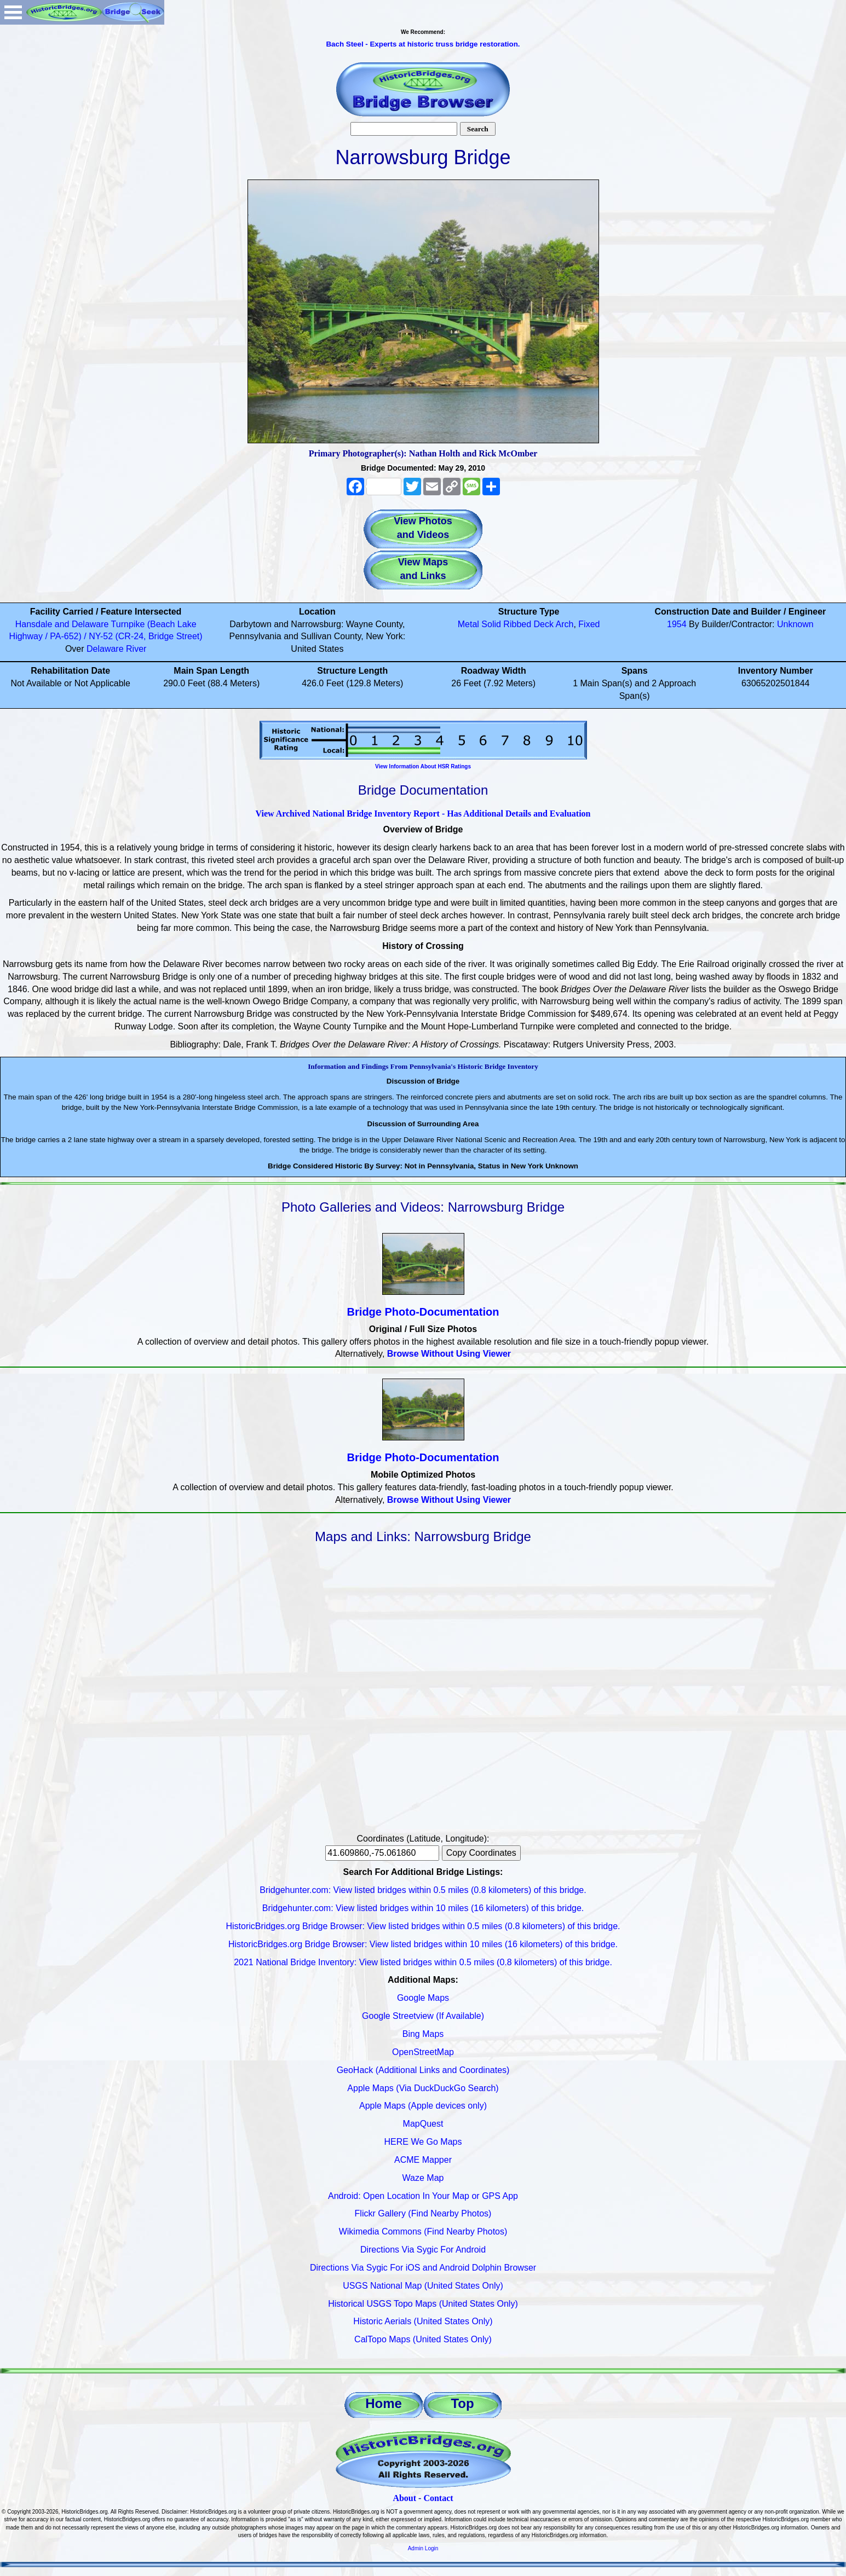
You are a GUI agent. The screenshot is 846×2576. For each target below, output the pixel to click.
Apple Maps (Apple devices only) (423, 2105)
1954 (677, 624)
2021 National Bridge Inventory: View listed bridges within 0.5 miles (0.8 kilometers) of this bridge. (423, 1962)
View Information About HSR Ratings (423, 766)
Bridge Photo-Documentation (423, 1312)
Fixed (589, 624)
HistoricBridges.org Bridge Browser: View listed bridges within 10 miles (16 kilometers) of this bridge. (423, 1944)
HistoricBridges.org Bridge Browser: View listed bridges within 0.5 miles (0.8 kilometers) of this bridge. (423, 1926)
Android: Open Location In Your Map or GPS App (423, 2196)
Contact (438, 2498)
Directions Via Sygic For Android (423, 2249)
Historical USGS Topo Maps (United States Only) (423, 2303)
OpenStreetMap (423, 2052)
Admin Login (423, 2548)
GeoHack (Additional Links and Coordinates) (423, 2070)
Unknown (795, 624)
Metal (468, 624)
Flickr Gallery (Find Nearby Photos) (423, 2213)
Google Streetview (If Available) (423, 2016)
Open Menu (13, 12)
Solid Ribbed (506, 624)
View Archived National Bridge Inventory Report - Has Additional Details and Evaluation (422, 813)
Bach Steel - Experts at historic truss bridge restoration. (423, 44)
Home (383, 2403)
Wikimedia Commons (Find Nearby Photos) (423, 2231)
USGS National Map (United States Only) (423, 2285)
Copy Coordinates (481, 1852)
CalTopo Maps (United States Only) (423, 2339)
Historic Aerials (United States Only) (422, 2321)
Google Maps (423, 1997)
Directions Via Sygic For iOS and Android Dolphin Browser (423, 2267)
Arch (565, 624)
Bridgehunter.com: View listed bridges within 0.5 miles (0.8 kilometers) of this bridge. (423, 1890)
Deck (544, 624)
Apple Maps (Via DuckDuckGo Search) (422, 2088)
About (404, 2498)
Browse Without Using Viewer (449, 1353)
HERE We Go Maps (423, 2141)
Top (462, 2403)
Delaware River (116, 648)
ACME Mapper (423, 2159)
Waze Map (423, 2178)
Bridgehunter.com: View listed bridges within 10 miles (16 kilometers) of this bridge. (423, 1908)
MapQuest (423, 2123)
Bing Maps (423, 2034)
